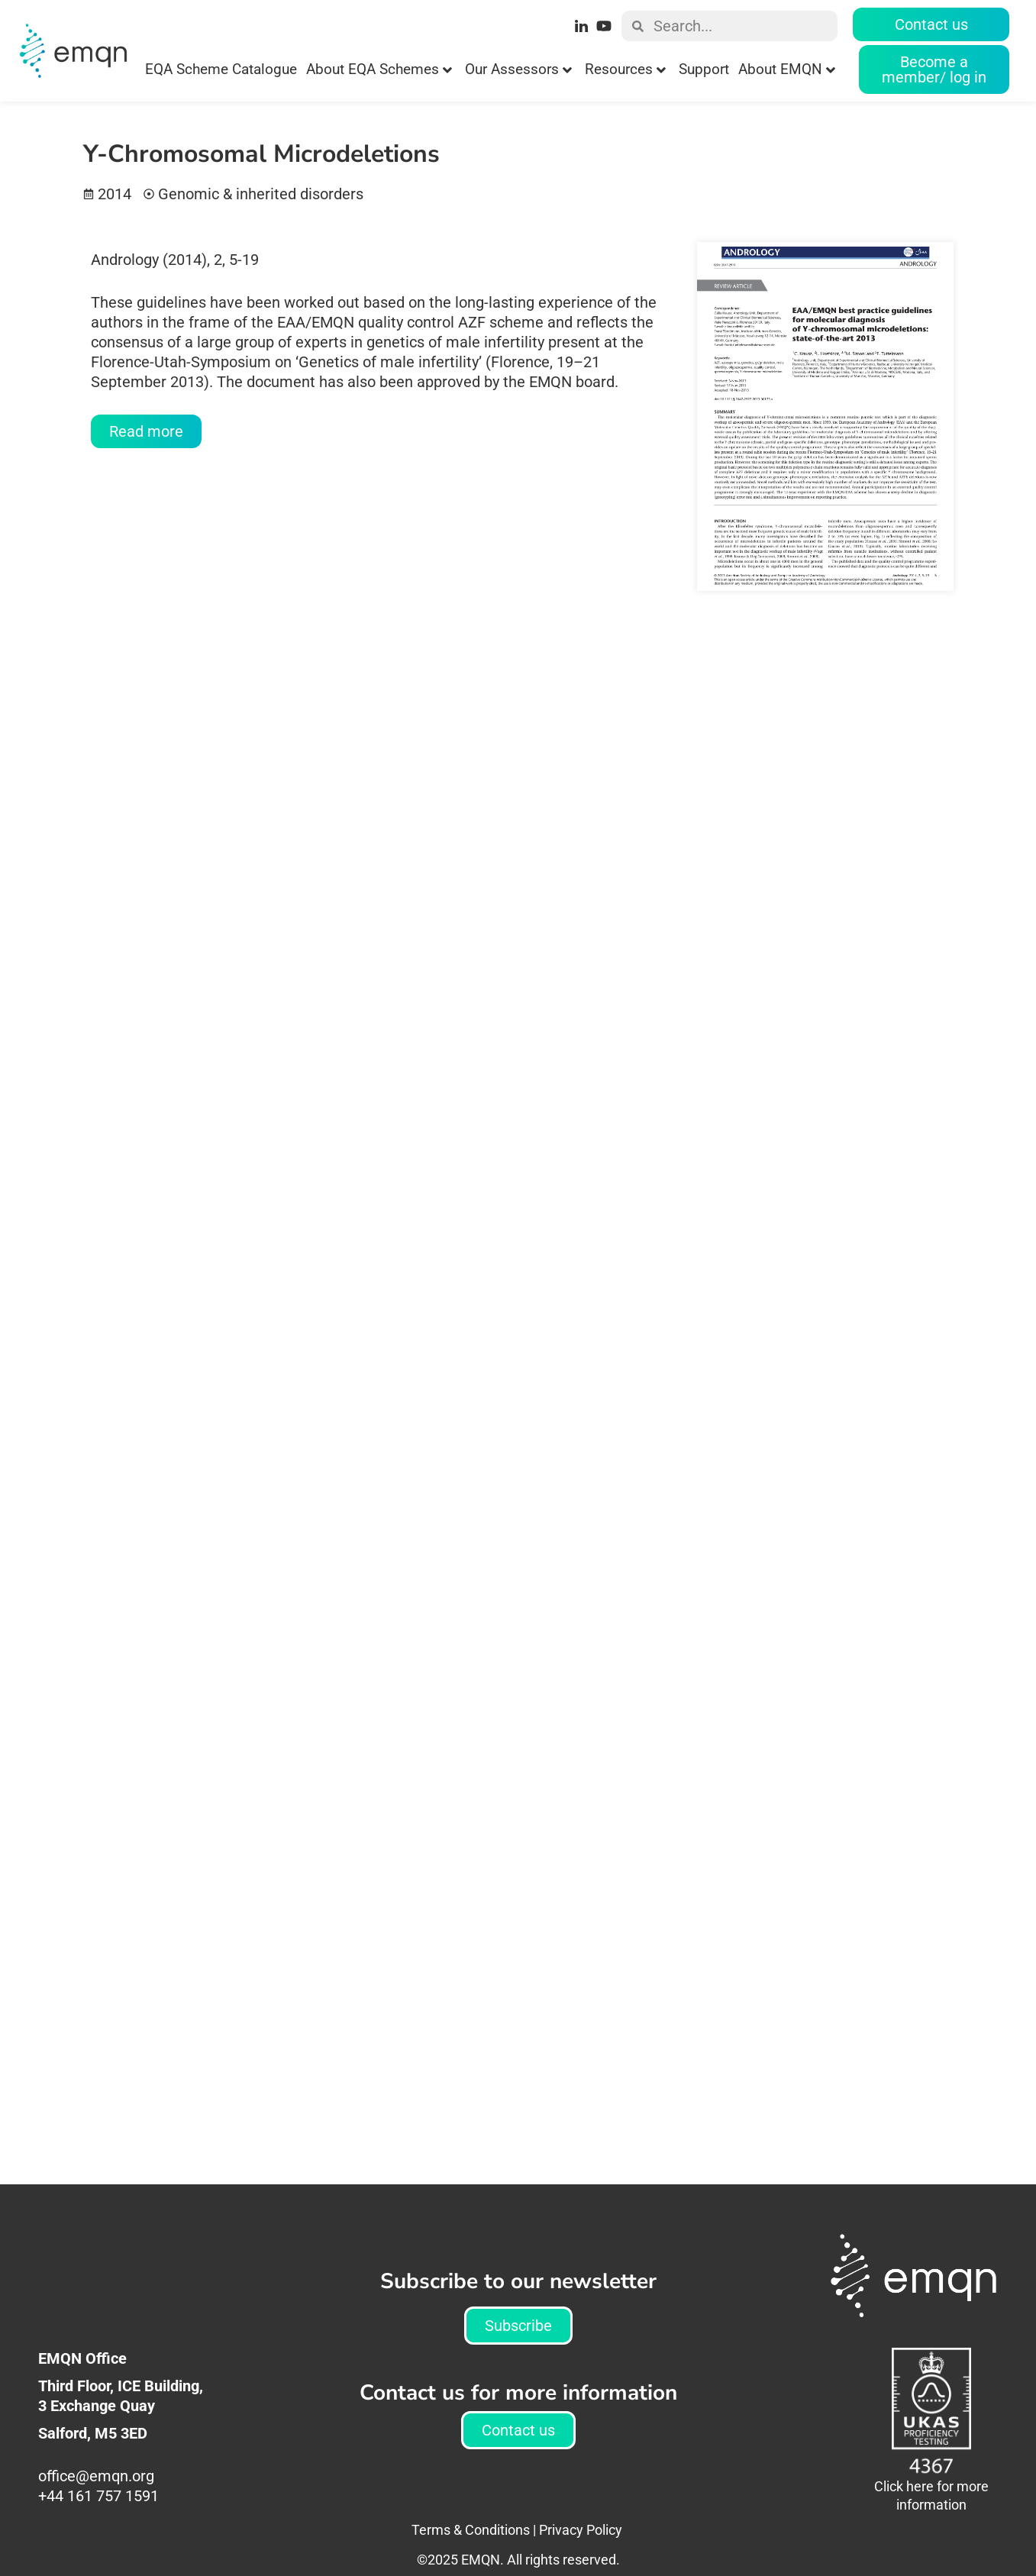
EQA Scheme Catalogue (221, 69)
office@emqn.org (98, 2476)
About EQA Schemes (379, 69)
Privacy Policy (580, 2530)
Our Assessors (518, 69)
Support (704, 69)
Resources (625, 69)
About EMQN (786, 69)
